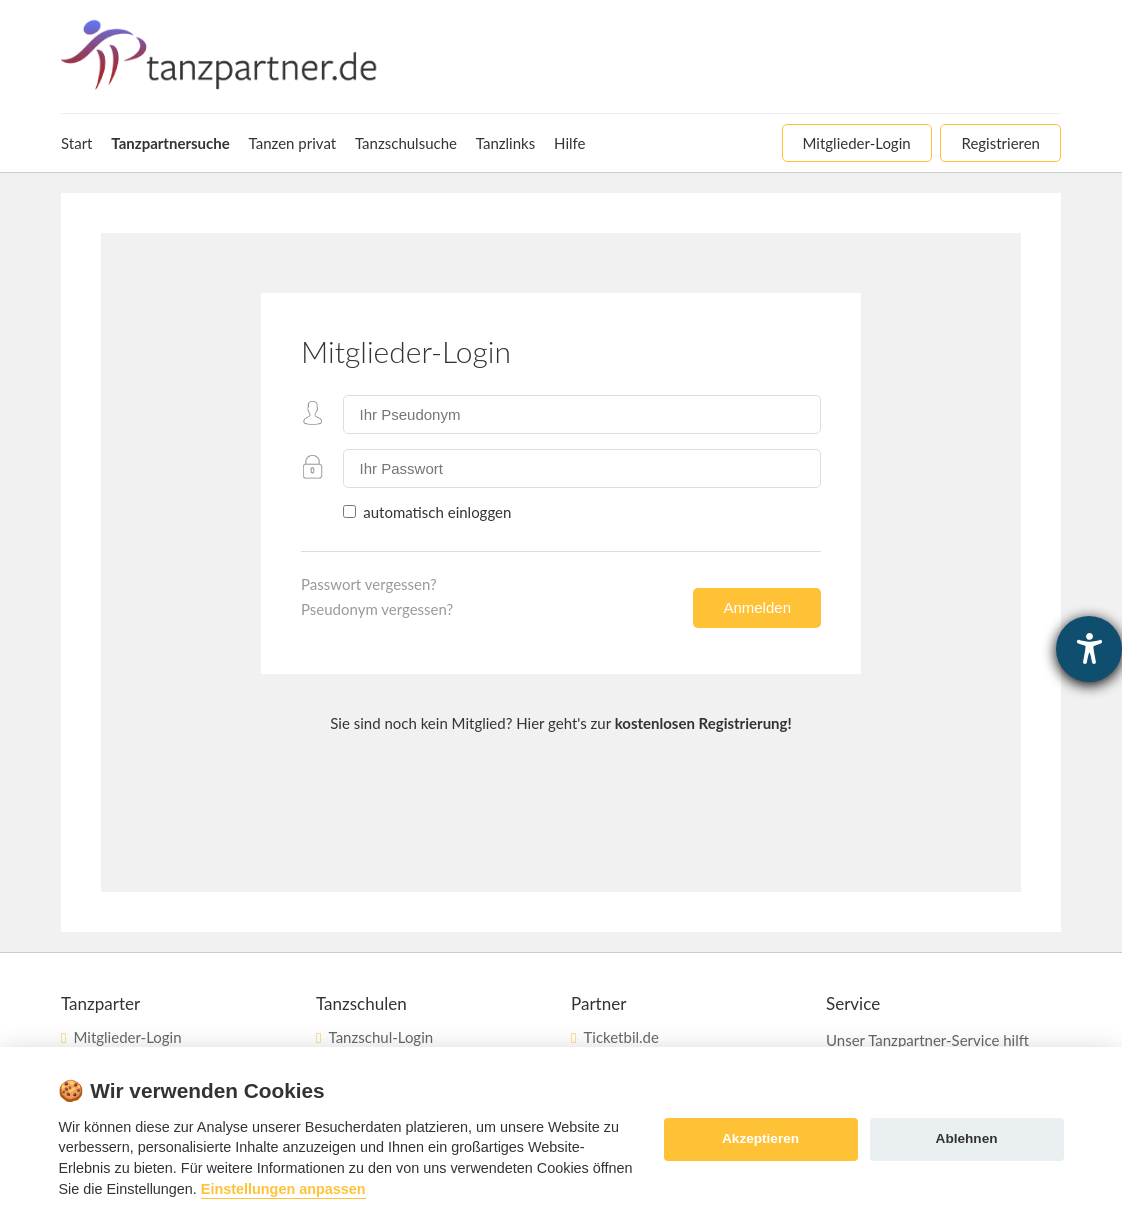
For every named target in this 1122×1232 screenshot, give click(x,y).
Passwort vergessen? (369, 584)
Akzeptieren (760, 1138)
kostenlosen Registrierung (701, 723)
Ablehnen (967, 1138)
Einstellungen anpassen (283, 1189)
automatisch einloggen (435, 512)
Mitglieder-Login (127, 1037)
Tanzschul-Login (380, 1037)
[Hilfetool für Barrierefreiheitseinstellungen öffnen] (1089, 649)
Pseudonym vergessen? (377, 609)
